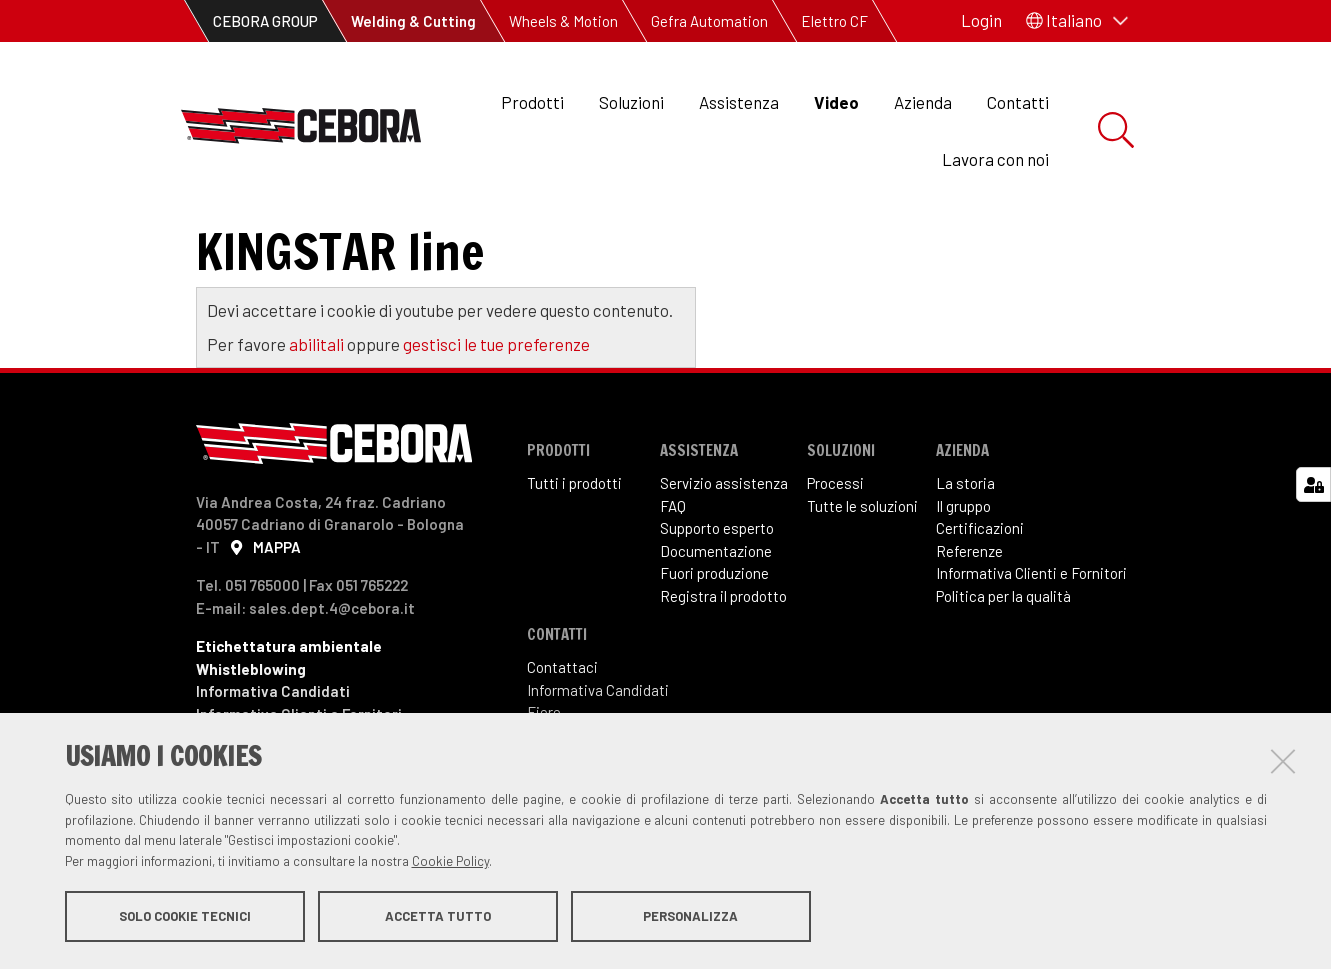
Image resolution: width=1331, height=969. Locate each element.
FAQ (673, 553)
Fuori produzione (714, 621)
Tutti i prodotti (574, 531)
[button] (1077, 21)
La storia (965, 531)
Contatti (1018, 102)
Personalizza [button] (690, 917)
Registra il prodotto (723, 643)
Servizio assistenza (724, 531)
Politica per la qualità (1003, 643)
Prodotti (532, 102)
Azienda (923, 102)
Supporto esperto (717, 576)
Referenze (969, 598)
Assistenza (739, 102)
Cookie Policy (450, 862)
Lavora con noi (995, 159)
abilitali (318, 391)
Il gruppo (963, 553)
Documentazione (716, 598)
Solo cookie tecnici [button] (185, 917)
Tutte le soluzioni (862, 553)
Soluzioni (631, 102)
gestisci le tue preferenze (496, 391)
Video (836, 102)
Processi (835, 531)
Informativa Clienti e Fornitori (1031, 621)
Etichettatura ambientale (289, 694)
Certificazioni (980, 576)
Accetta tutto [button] (438, 917)
